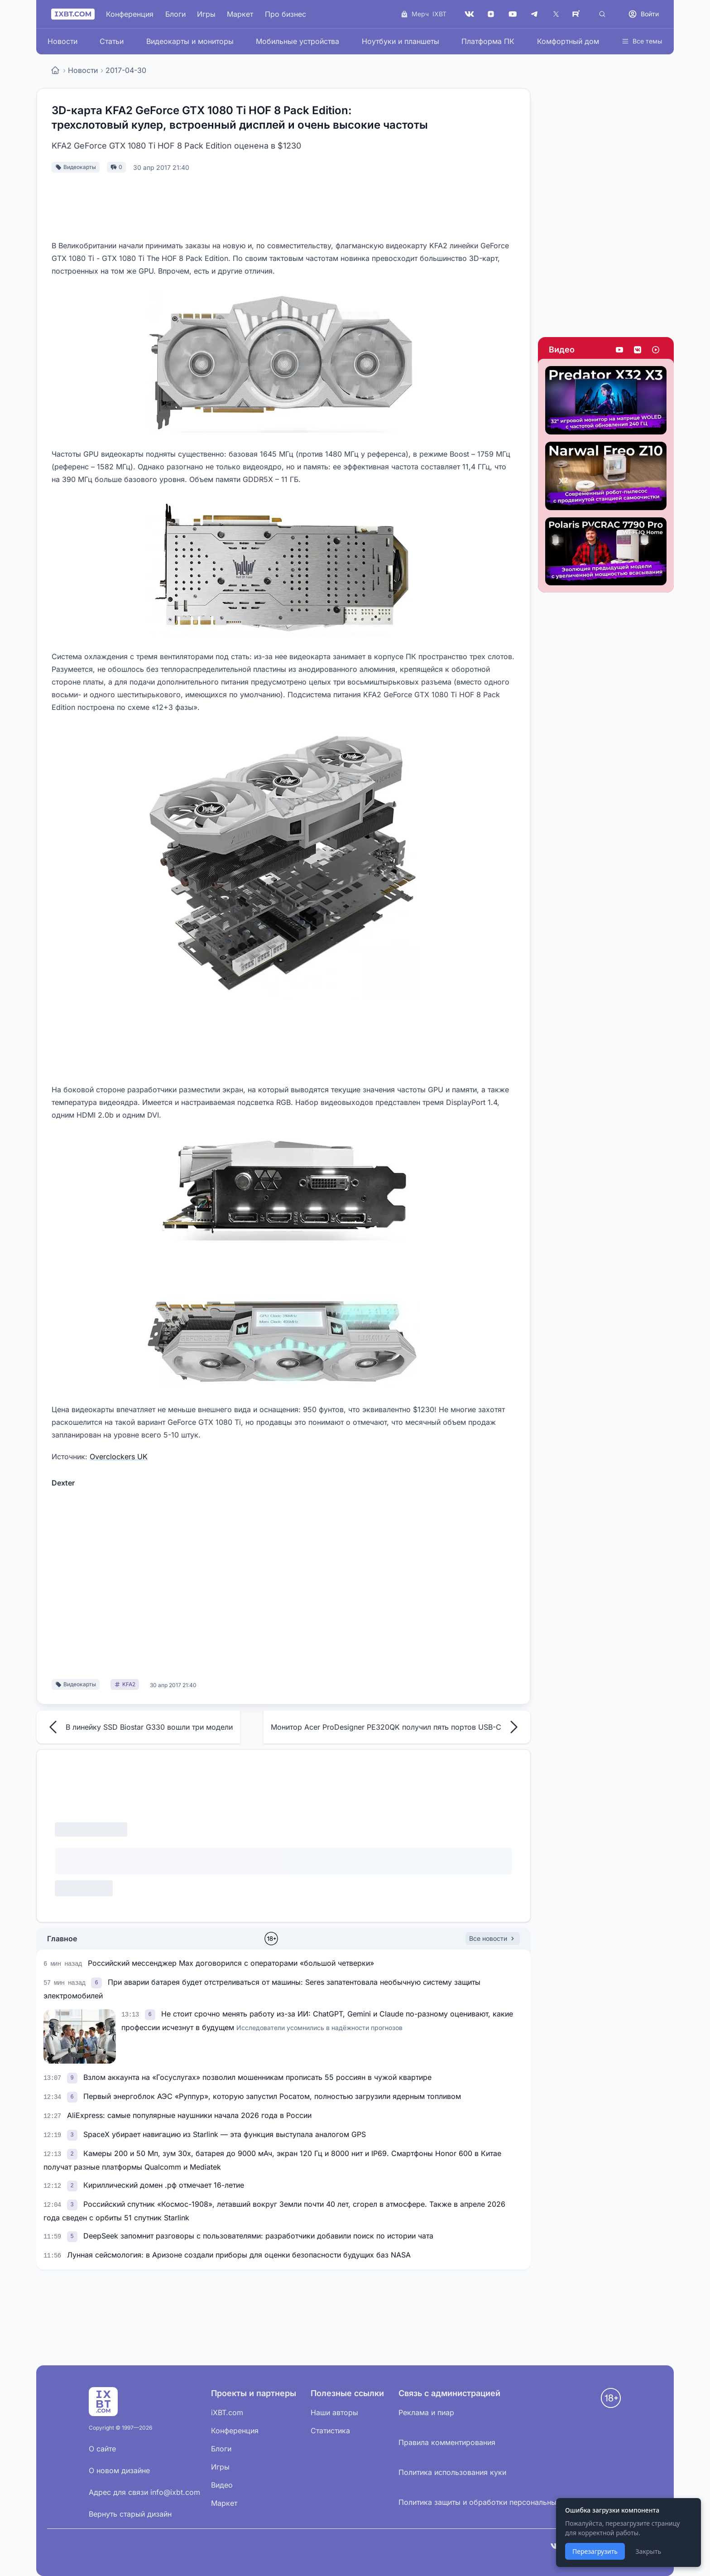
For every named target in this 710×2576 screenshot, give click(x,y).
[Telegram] (534, 14)
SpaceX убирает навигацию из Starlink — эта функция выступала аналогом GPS (224, 2134)
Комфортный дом (568, 41)
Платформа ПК (487, 41)
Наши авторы (334, 2412)
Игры (206, 14)
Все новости (492, 1938)
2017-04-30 (126, 70)
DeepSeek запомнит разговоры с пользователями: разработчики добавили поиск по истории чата (258, 2235)
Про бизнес (285, 14)
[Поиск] (602, 14)
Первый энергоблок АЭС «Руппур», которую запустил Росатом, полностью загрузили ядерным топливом (272, 2096)
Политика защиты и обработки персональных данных (493, 2502)
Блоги (175, 14)
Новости (62, 41)
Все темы (642, 41)
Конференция (130, 14)
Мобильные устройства (297, 41)
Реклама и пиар (426, 2412)
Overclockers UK (119, 1456)
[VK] (469, 14)
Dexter (63, 1482)
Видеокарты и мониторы (190, 41)
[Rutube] (577, 14)
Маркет (240, 14)
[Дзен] (490, 14)
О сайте (102, 2448)
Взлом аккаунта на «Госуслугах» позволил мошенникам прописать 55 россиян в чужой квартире (257, 2077)
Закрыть (648, 2551)
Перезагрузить (595, 2551)
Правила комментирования (446, 2442)
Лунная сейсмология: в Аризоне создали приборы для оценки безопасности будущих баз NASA (239, 2254)
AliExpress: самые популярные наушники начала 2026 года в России (189, 2115)
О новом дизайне (119, 2470)
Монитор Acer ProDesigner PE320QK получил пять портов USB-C (397, 1727)
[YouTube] (512, 14)
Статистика (330, 2430)
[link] (97, 1982)
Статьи (112, 41)
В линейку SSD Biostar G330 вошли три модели (138, 1727)
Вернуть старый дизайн (130, 2513)
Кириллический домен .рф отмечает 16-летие (163, 2185)
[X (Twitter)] (556, 14)
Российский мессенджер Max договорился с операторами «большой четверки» (231, 1963)
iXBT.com (227, 2412)
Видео (562, 349)
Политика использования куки (452, 2472)
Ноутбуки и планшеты (400, 41)
